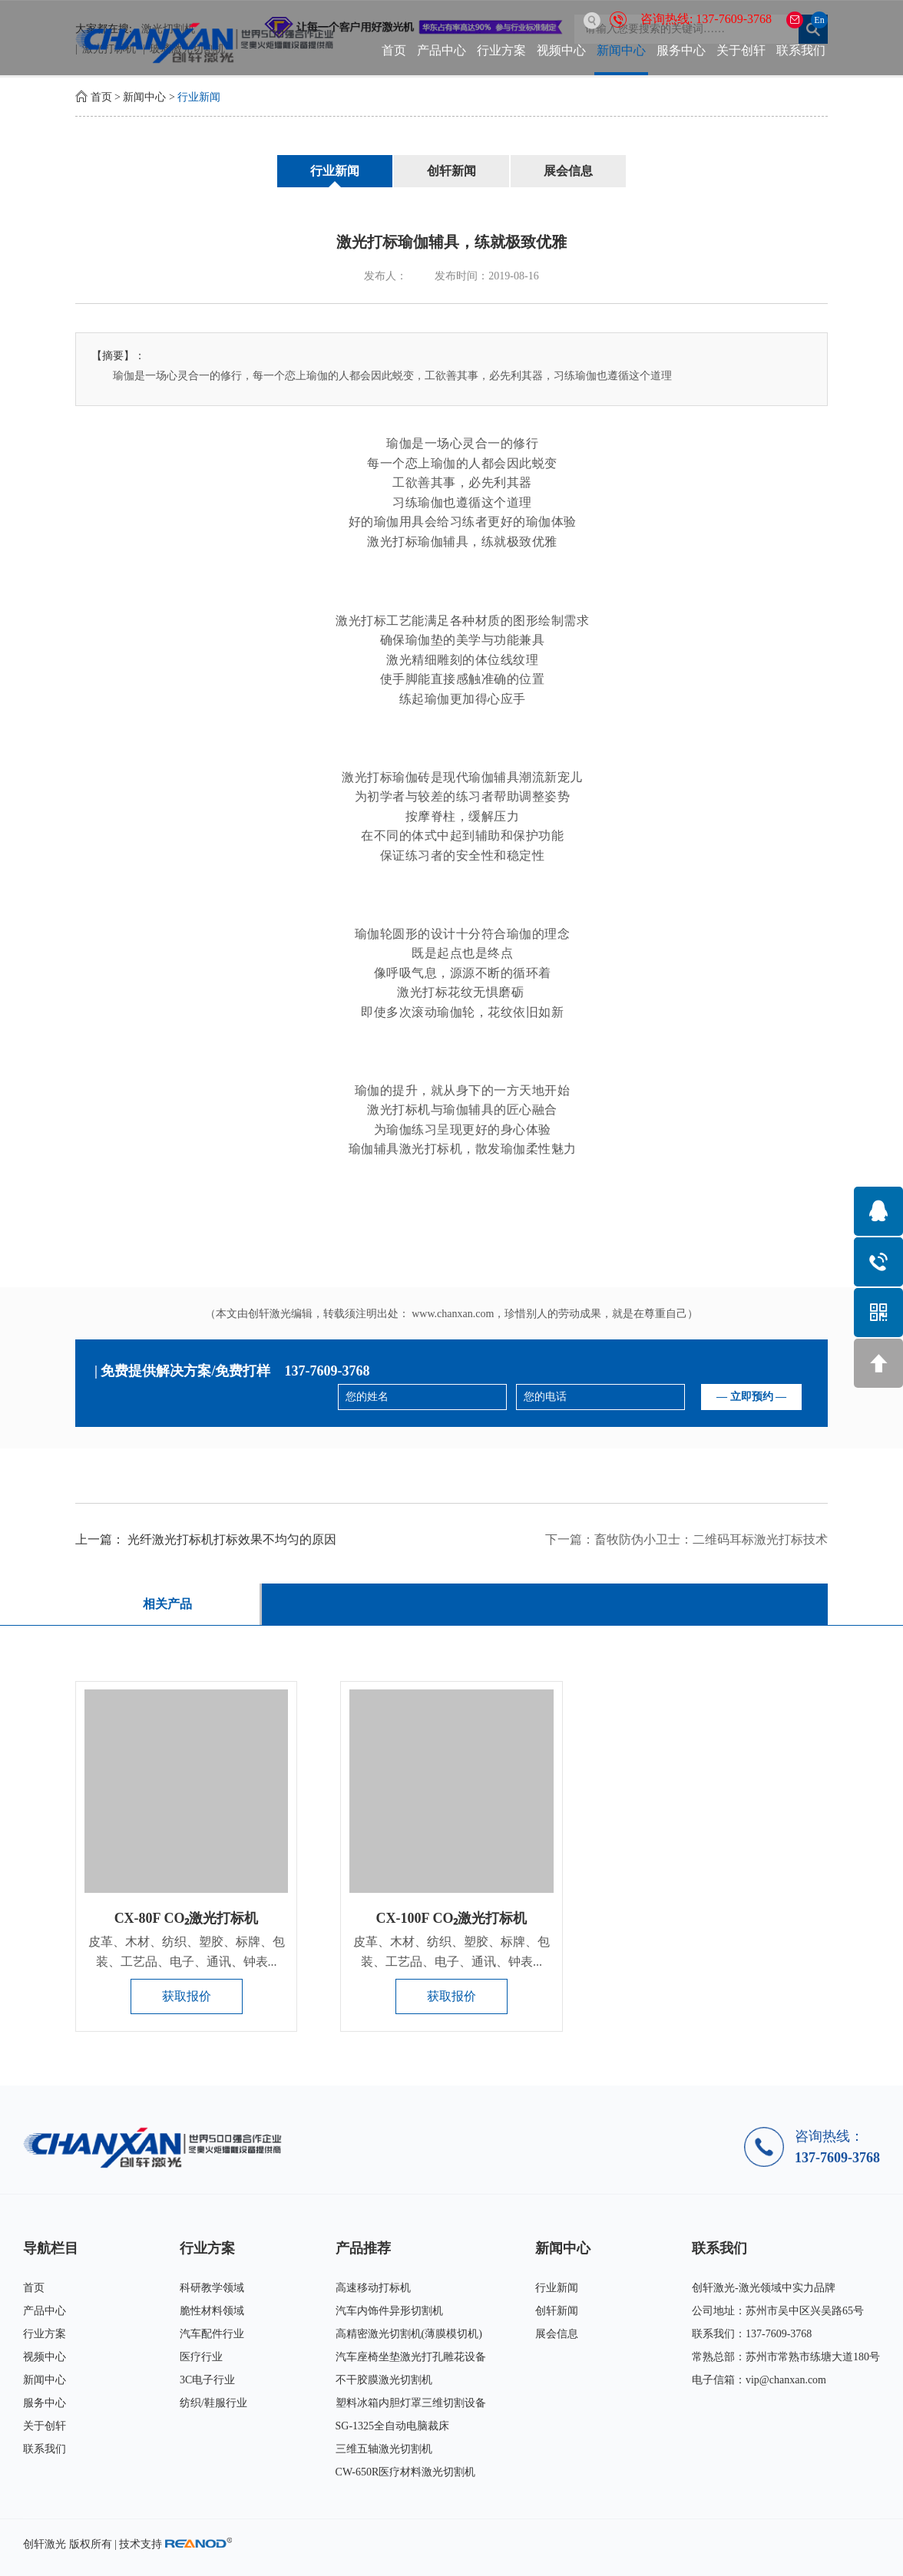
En (819, 20)
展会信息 (568, 170)
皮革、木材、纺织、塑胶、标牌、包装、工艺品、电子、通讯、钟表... (186, 1951)
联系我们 (800, 50)
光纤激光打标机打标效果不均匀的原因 (231, 1539)
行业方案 (501, 50)
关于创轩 (741, 50)
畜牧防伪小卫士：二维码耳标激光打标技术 (711, 1539)
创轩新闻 (451, 170)
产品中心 (441, 50)
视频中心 (561, 50)
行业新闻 (198, 97)
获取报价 (186, 1996)
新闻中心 (621, 50)
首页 (394, 50)
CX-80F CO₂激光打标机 (186, 1918)
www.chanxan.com (453, 1313)
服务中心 (681, 50)
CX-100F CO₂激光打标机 (452, 1918)
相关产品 (167, 1603)
